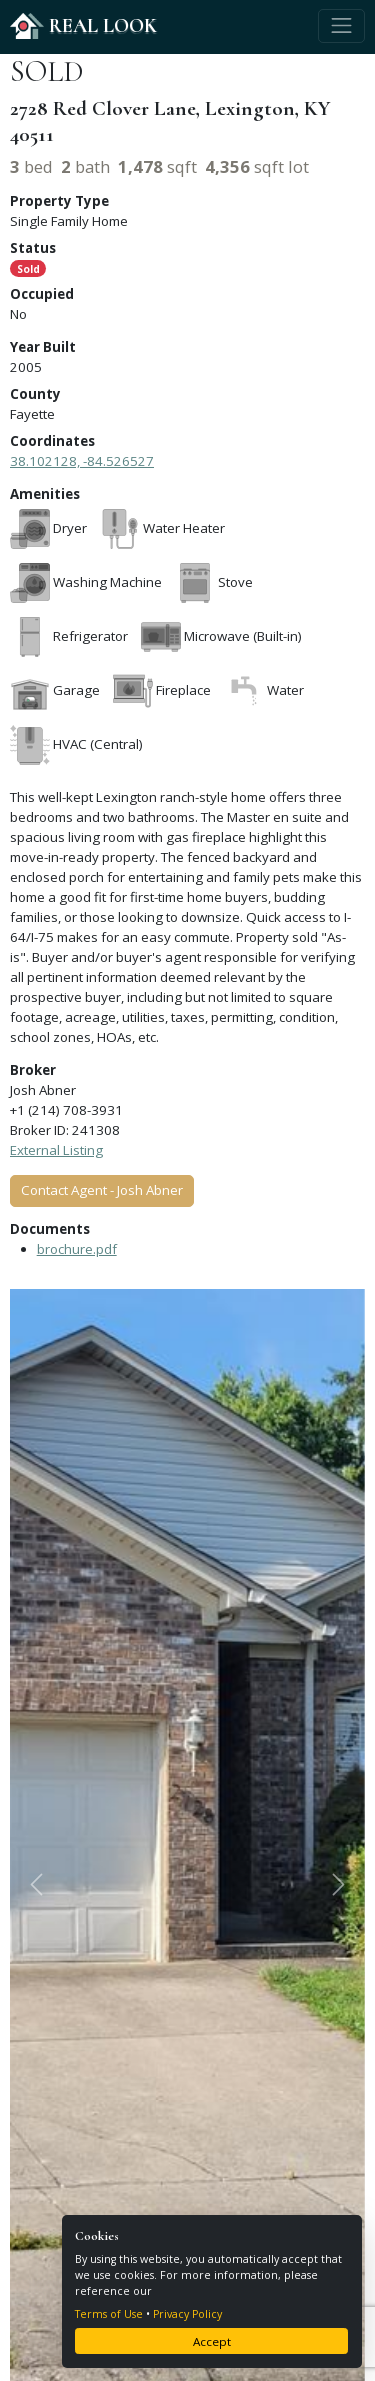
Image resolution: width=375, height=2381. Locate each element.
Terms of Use (109, 2314)
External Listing (56, 1150)
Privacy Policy (187, 2314)
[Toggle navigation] (341, 26)
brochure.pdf (77, 1249)
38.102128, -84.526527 (82, 461)
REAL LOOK (83, 25)
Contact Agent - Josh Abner (102, 1190)
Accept (212, 2341)
